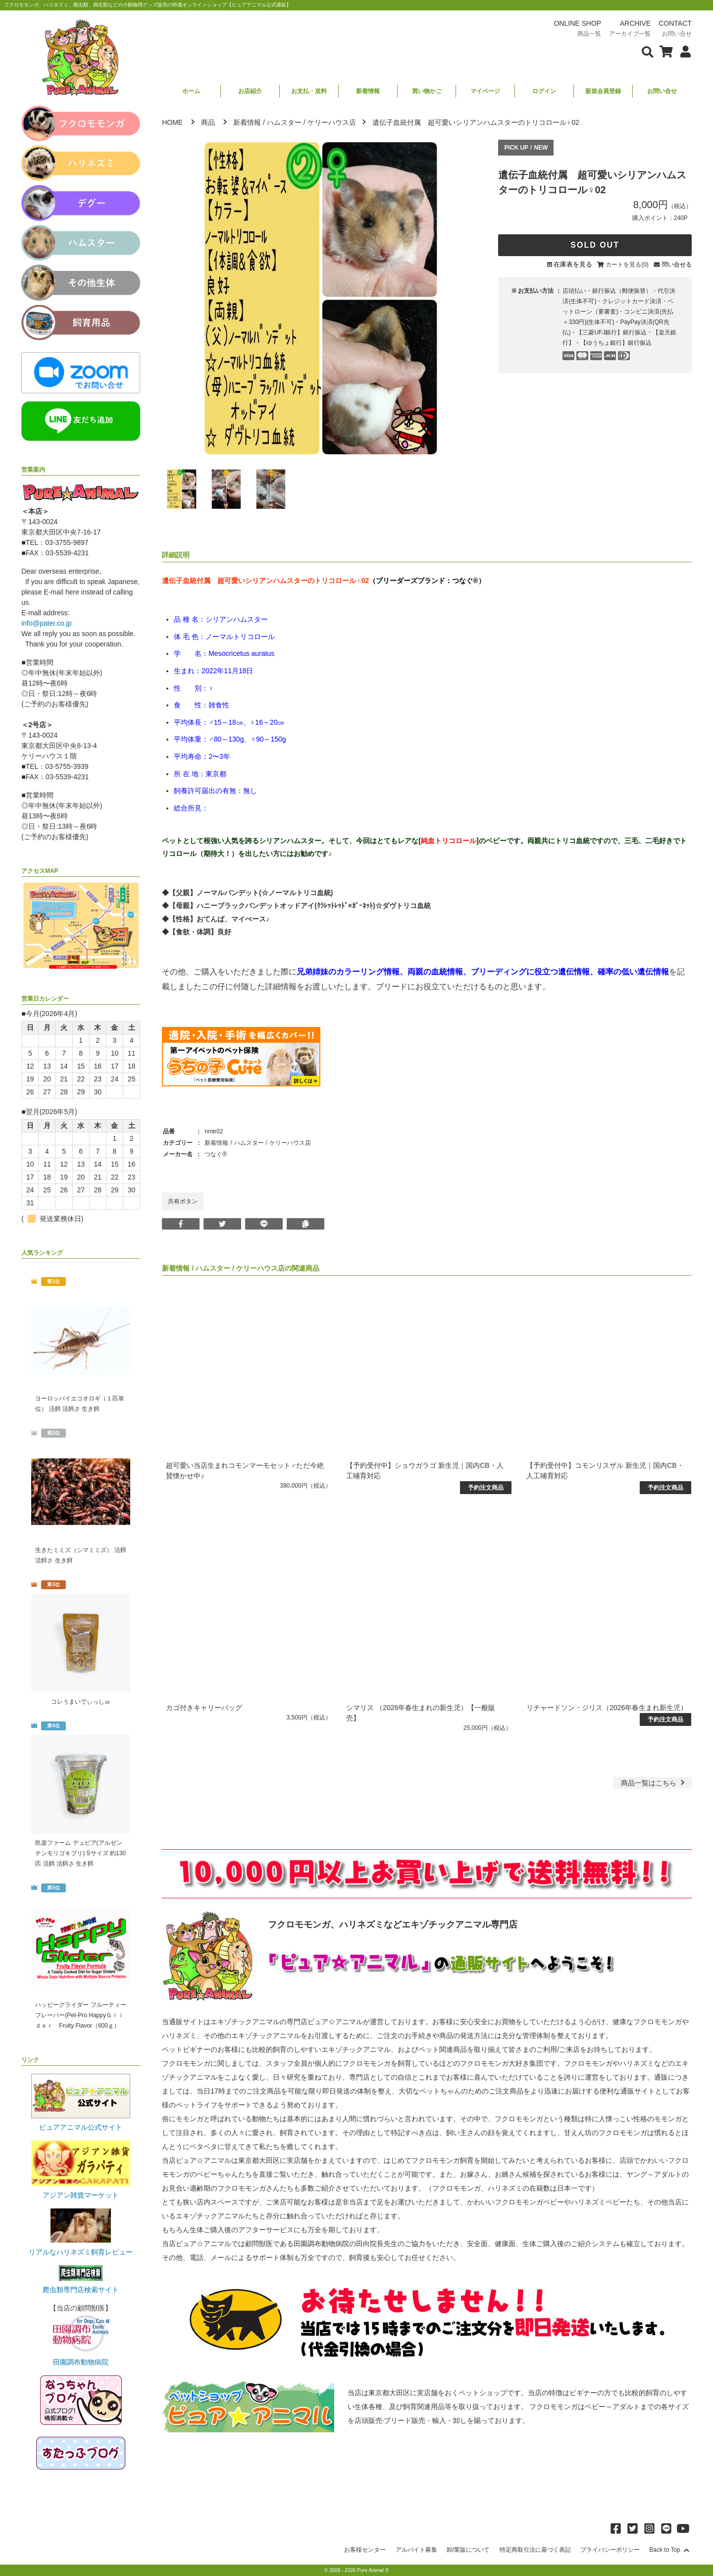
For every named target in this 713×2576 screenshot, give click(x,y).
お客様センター (365, 2549)
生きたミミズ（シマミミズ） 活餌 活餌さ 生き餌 (80, 1555)
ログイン (544, 91)
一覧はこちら (654, 1783)
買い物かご (427, 91)
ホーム (191, 91)
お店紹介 (250, 91)
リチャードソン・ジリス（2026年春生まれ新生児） (606, 1708)
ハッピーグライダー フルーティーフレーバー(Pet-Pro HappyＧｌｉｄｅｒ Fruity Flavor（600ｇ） (80, 2015)
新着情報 (368, 91)
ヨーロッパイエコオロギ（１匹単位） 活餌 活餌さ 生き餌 (79, 1403)
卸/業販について (468, 2549)
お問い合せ (662, 91)
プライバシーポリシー (610, 2549)
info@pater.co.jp (46, 623)
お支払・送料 (309, 91)
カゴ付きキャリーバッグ (204, 1708)
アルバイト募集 (416, 2549)
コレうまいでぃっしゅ (80, 1701)
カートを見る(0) (627, 264)
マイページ (485, 91)
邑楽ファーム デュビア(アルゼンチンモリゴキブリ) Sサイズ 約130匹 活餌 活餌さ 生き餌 (80, 1853)
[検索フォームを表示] (648, 51)
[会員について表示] (683, 51)
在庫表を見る (573, 264)
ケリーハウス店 (331, 122)
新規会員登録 (603, 91)
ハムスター (284, 122)
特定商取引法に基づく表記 (535, 2549)
